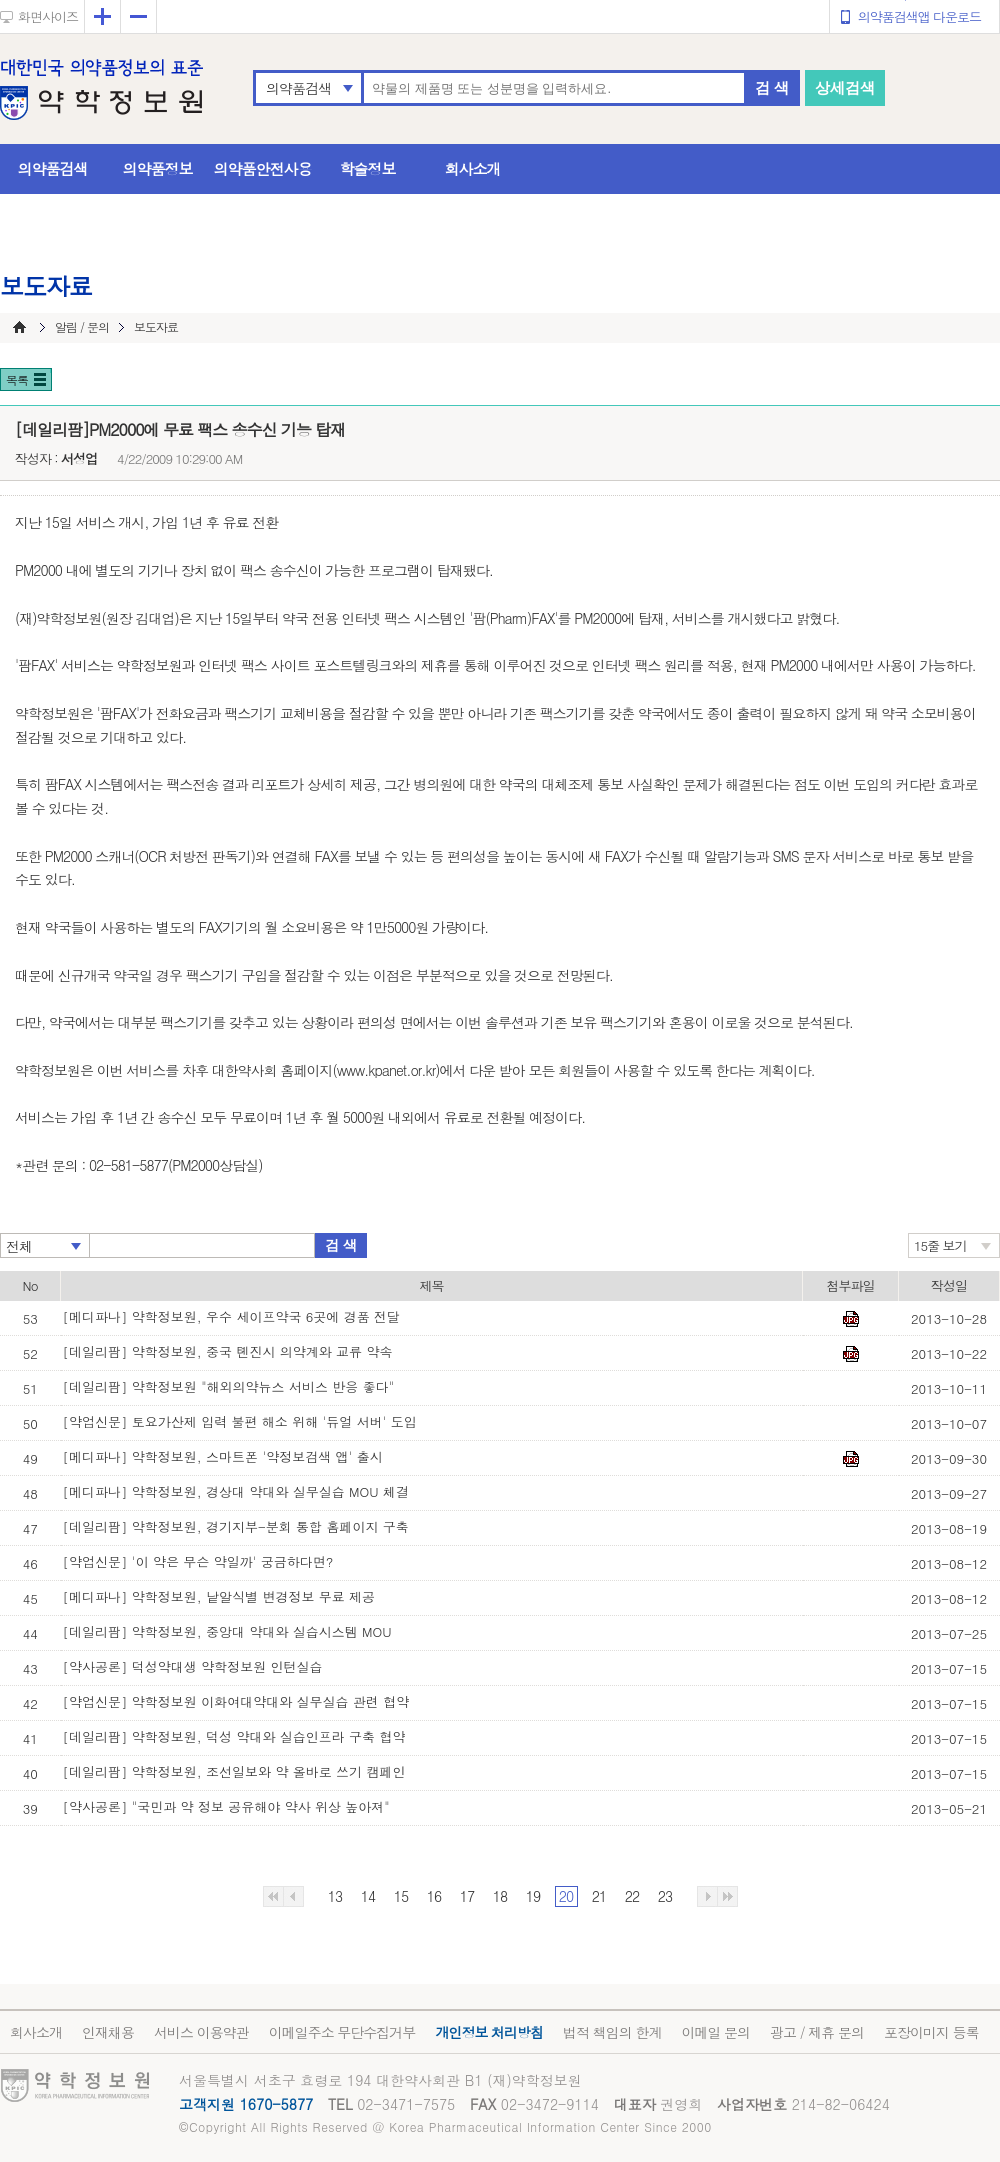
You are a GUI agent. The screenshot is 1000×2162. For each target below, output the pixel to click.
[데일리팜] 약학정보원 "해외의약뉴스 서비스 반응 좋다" (229, 1386)
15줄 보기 (940, 1245)
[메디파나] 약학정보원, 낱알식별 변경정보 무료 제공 (219, 1596)
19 (533, 1896)
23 (665, 1896)
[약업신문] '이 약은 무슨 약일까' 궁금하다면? (198, 1561)
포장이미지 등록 (931, 2032)
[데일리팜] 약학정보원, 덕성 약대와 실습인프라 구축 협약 (234, 1736)
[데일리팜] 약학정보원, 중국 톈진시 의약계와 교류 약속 (228, 1351)
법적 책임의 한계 (612, 2032)
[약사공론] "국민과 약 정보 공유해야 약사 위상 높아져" (226, 1806)
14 (368, 1896)
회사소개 (473, 168)
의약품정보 (158, 168)
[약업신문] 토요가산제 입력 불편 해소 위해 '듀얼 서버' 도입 (240, 1421)
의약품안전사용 (263, 168)
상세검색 (845, 87)
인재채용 (108, 2032)
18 (500, 1896)
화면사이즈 (48, 16)
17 (467, 1896)
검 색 (772, 87)
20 (566, 1896)
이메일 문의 (715, 2032)
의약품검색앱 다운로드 (919, 16)
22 (632, 1896)
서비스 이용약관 (201, 2032)
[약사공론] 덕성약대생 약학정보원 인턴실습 (193, 1666)
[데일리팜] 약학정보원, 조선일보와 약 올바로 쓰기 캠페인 (234, 1771)
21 (599, 1896)
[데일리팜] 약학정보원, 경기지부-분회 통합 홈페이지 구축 (236, 1526)
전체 (19, 1246)
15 (401, 1896)
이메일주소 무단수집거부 (342, 2032)
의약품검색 (298, 88)
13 (335, 1896)
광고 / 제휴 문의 (817, 2032)
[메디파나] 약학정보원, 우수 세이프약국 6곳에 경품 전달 (232, 1316)
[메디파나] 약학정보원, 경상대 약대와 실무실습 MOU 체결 (236, 1491)
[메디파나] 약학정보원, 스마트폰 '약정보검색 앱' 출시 (223, 1456)
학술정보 (368, 168)
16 (434, 1896)
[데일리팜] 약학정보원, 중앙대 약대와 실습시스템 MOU (227, 1631)
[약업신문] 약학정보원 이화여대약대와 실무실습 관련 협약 (236, 1701)
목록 (17, 379)
